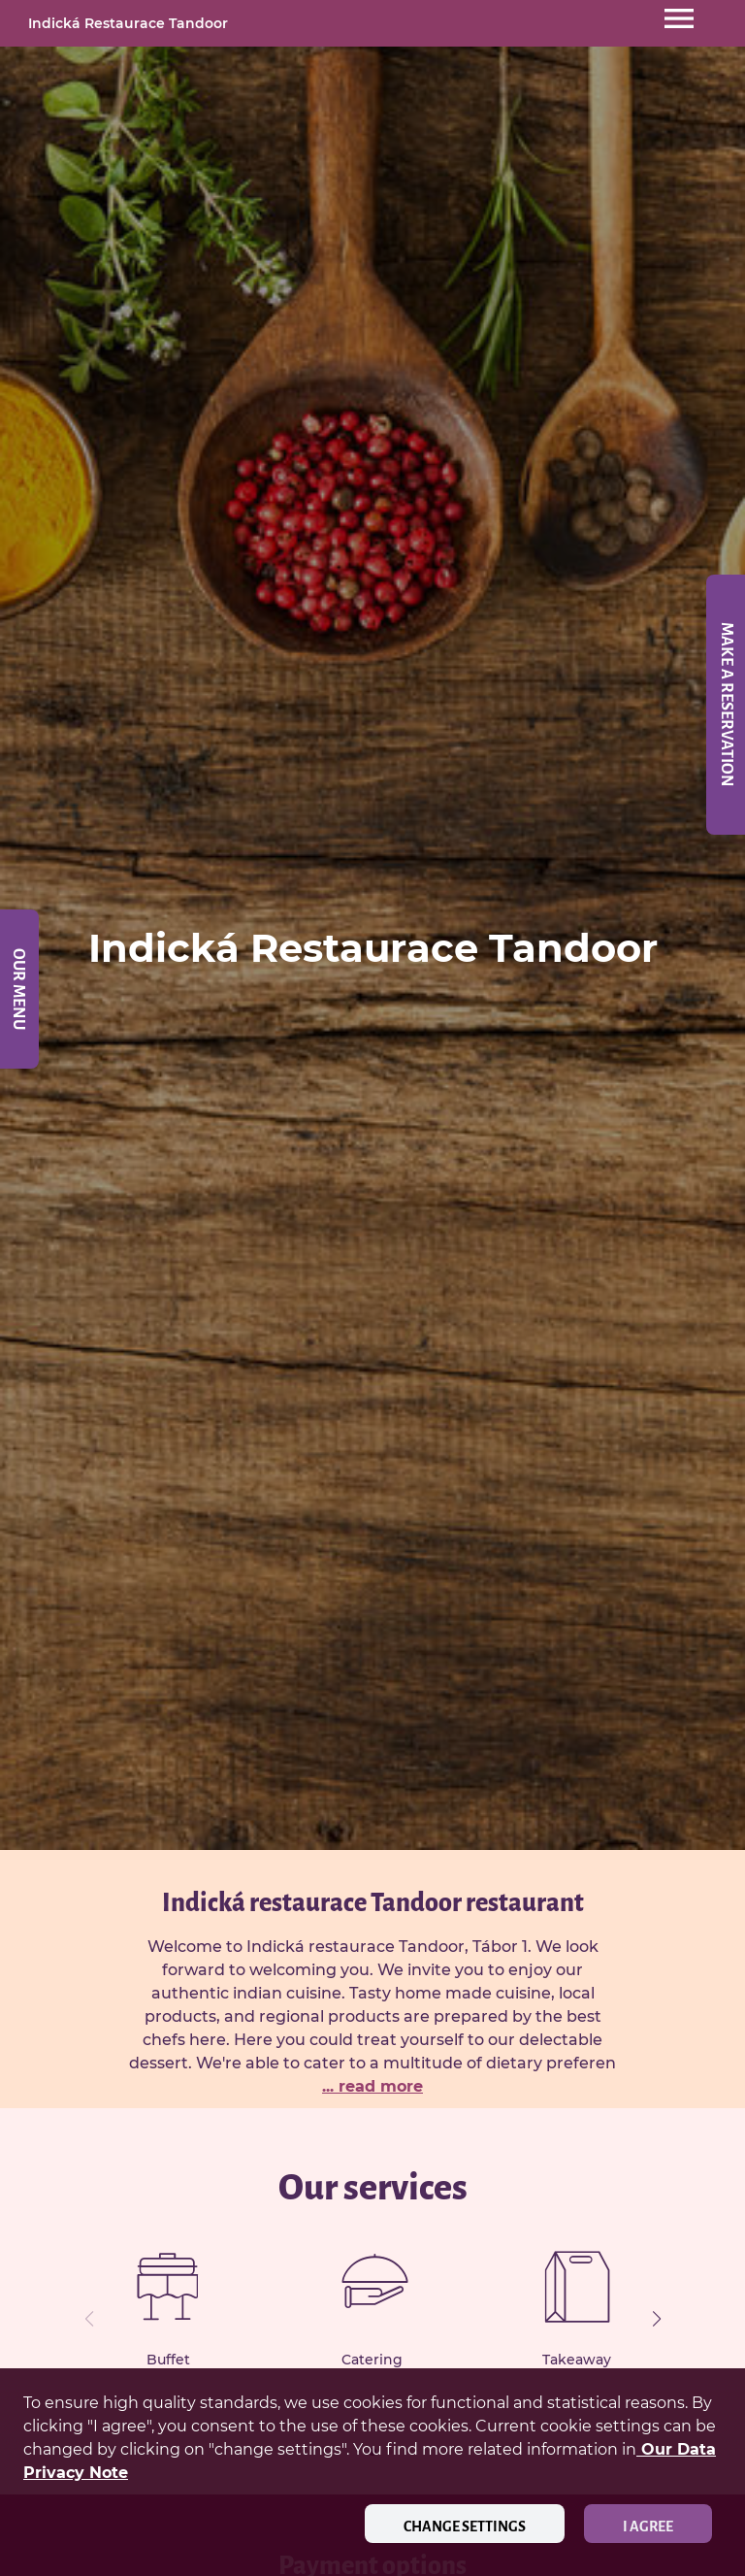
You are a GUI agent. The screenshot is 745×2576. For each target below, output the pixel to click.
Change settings (465, 2526)
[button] (656, 2318)
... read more (372, 2086)
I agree (648, 2526)
